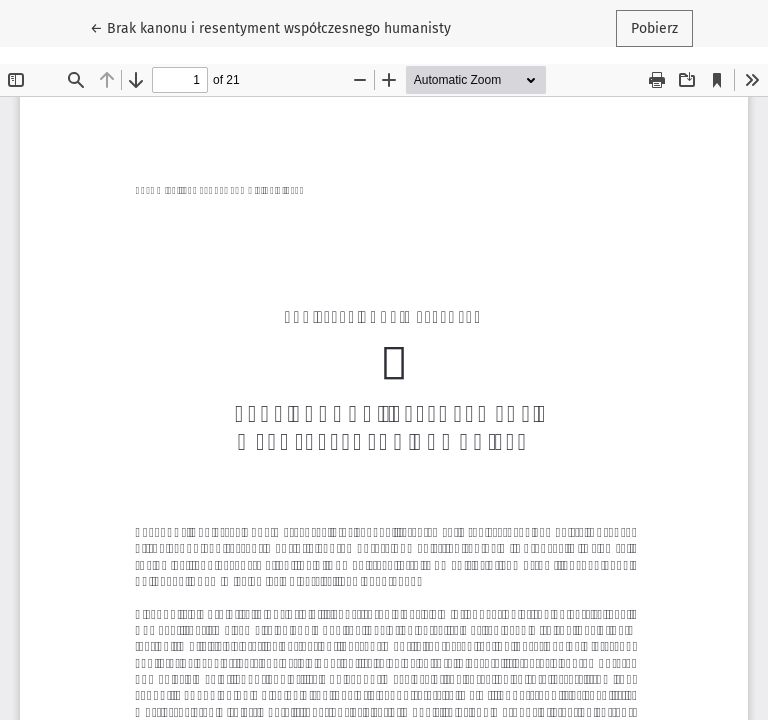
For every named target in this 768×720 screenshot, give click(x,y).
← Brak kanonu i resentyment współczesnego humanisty (270, 27)
